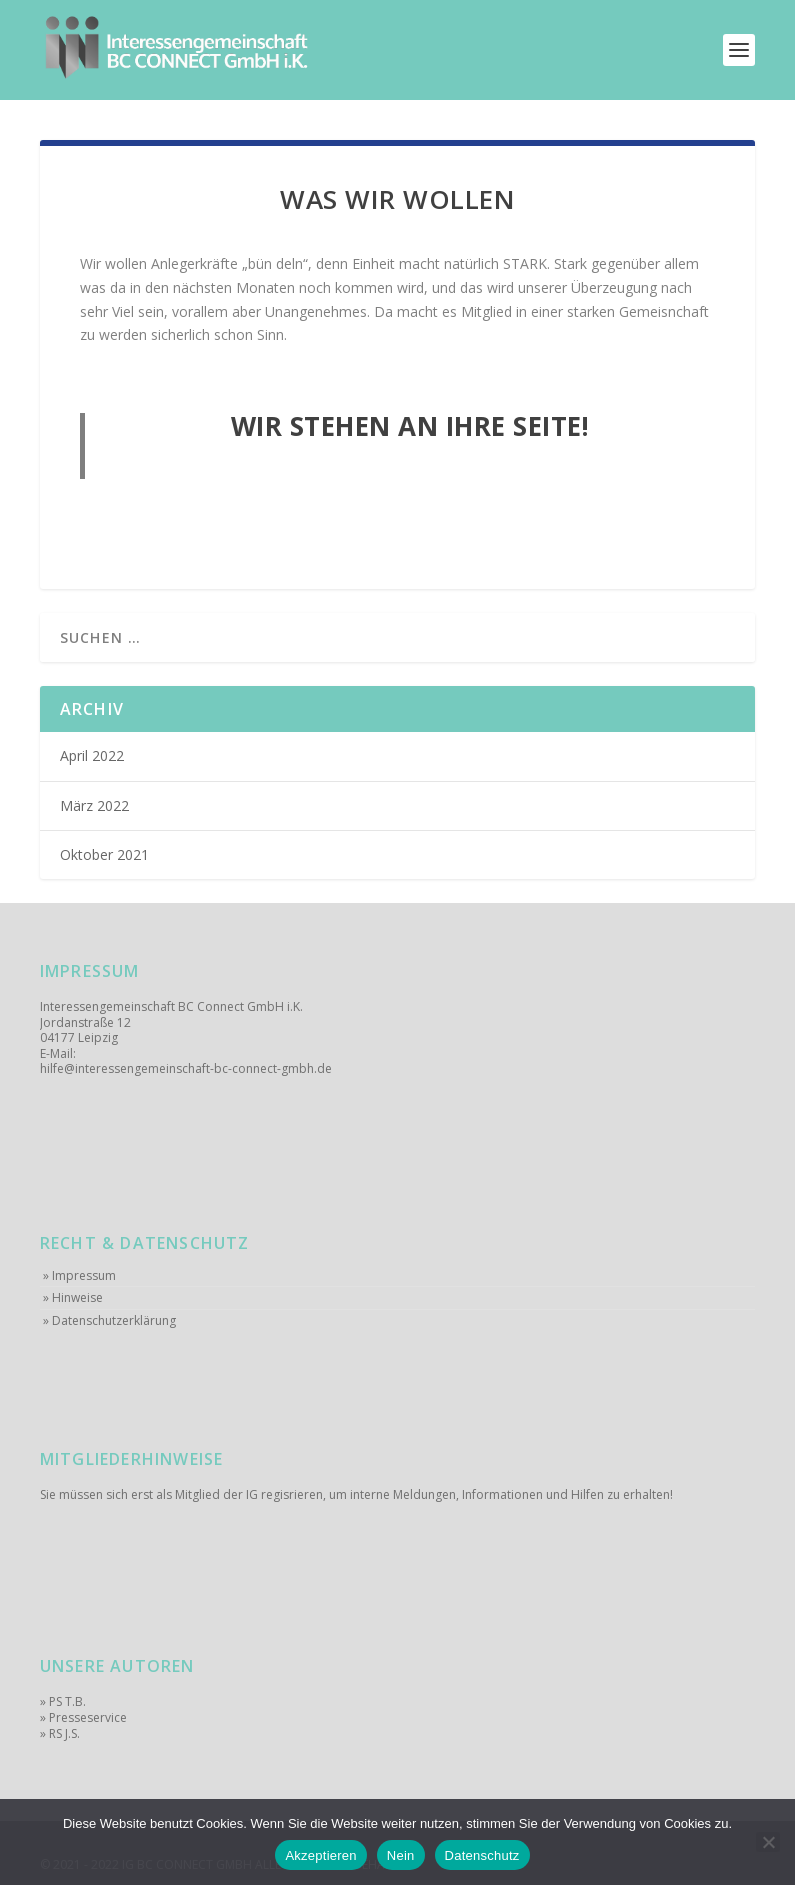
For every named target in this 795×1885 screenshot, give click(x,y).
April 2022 (92, 756)
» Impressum (79, 1276)
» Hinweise (73, 1298)
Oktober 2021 (104, 855)
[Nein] (768, 1842)
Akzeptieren (320, 1855)
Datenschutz (482, 1855)
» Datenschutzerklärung (109, 1321)
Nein (401, 1855)
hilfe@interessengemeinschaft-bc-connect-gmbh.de (186, 1069)
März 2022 (94, 806)
